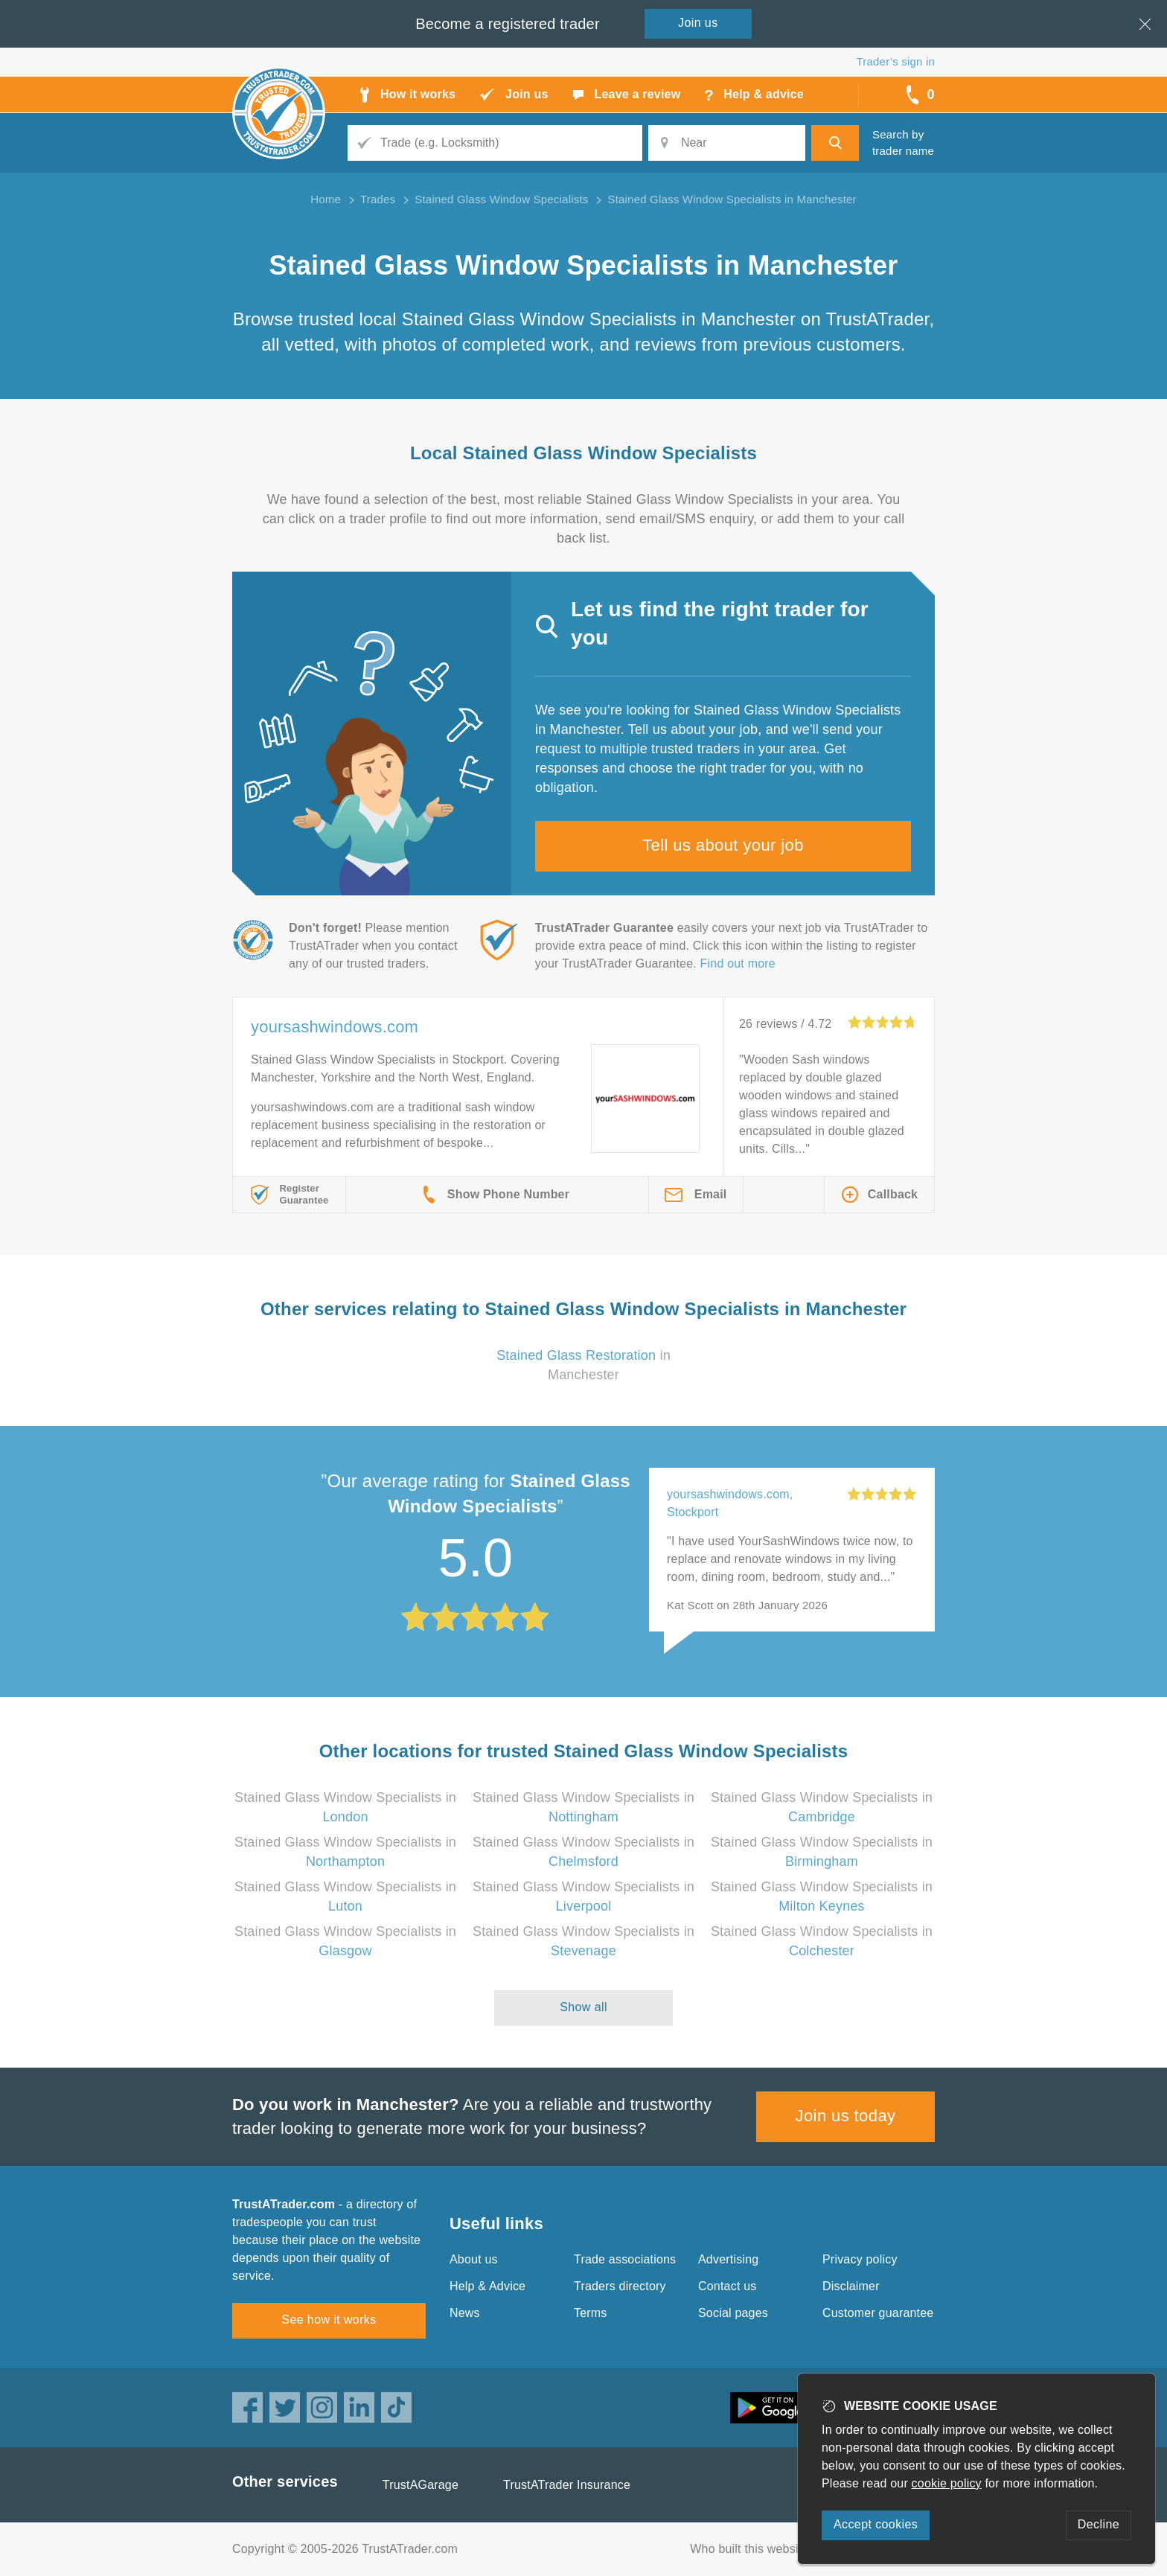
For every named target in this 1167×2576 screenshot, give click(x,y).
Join (698, 22)
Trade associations (625, 2259)
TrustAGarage (420, 2484)
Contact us (727, 2286)
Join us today (846, 2115)
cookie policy (947, 2483)
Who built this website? (752, 2549)
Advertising (728, 2259)
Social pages (733, 2313)
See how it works (328, 2319)
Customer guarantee (877, 2313)
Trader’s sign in (896, 61)
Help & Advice (487, 2286)
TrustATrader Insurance (566, 2484)
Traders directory (620, 2286)
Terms (590, 2313)
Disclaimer (851, 2286)
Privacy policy (860, 2259)
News (465, 2313)
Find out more (738, 963)
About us (474, 2259)
